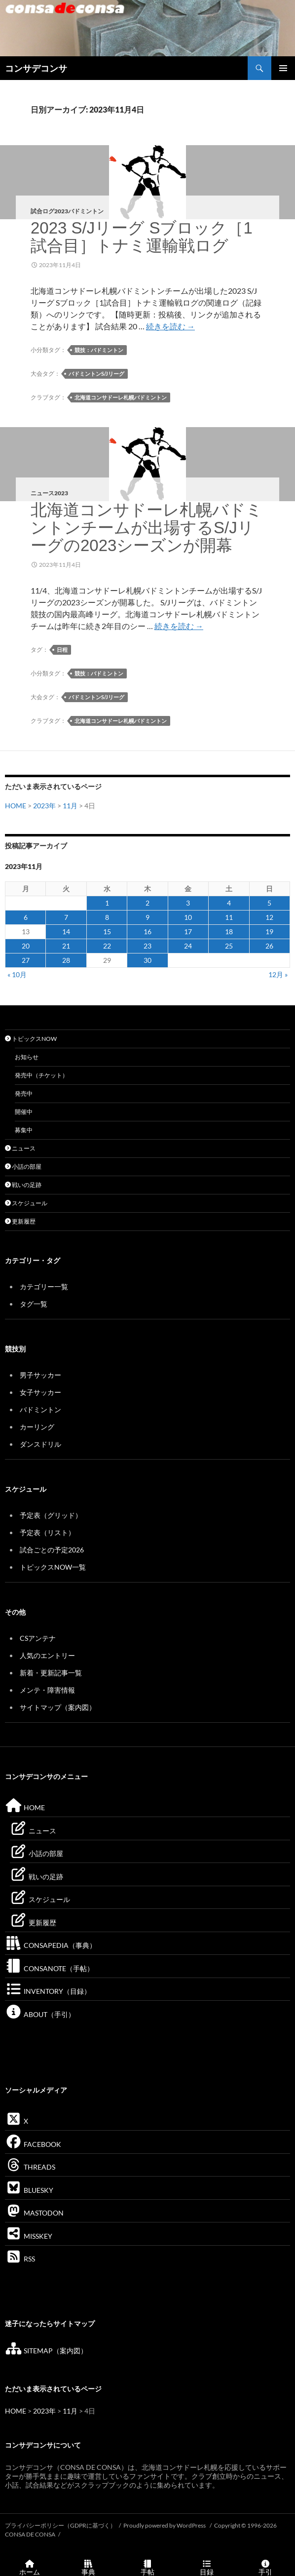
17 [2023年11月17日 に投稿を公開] (188, 931)
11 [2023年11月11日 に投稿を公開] (229, 917)
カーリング (37, 1427)
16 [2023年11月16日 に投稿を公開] (147, 931)
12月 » (278, 974)
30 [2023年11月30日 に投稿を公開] (147, 960)
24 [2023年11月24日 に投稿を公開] (188, 946)
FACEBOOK (33, 2144)
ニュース (20, 1148)
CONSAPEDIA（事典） (50, 1945)
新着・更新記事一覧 (51, 1672)
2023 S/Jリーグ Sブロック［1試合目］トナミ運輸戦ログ (142, 237)
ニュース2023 (49, 493)
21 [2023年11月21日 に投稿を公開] (66, 946)
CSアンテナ (38, 1638)
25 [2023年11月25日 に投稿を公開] (229, 946)
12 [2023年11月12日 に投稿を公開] (269, 917)
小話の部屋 (23, 1166)
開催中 (24, 1111)
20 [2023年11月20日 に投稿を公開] (26, 946)
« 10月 (17, 974)
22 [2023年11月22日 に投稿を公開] (107, 946)
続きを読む (170, 326)
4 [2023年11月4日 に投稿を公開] (229, 903)
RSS (20, 2259)
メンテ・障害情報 (47, 1690)
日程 (62, 649)
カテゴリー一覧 (44, 1286)
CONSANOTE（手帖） (49, 1968)
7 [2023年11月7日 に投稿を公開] (66, 917)
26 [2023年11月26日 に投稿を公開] (269, 946)
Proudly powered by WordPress (165, 2525)
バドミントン (40, 1409)
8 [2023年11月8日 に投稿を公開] (107, 917)
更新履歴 (20, 1221)
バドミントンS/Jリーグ (96, 373)
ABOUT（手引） (40, 2014)
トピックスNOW (31, 1038)
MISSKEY (28, 2236)
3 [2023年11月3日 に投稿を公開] (188, 903)
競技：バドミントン (98, 350)
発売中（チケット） (41, 1075)
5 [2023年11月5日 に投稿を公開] (269, 903)
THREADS (30, 2167)
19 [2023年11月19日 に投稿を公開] (269, 931)
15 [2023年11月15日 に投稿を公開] (107, 931)
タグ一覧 (33, 1304)
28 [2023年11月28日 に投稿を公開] (66, 960)
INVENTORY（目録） (48, 1991)
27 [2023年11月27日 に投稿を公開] (26, 960)
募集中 (24, 1130)
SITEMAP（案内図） (46, 2350)
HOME (15, 805)
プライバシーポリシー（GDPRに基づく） (60, 2525)
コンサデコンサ (36, 68)
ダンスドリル (40, 1444)
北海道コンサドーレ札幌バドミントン (120, 397)
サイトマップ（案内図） (58, 1707)
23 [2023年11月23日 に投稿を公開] (147, 946)
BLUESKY (29, 2190)
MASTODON (34, 2213)
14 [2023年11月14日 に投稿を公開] (66, 931)
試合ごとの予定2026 (52, 1550)
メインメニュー (283, 68)
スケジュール (26, 1203)
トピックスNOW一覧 (53, 1567)
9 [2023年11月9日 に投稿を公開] (147, 917)
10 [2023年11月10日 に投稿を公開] (188, 917)
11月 (70, 805)
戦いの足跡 (23, 1185)
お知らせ (26, 1057)
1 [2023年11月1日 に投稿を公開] (107, 903)
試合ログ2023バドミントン (67, 211)
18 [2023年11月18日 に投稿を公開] (229, 931)
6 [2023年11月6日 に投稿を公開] (26, 917)
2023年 (44, 805)
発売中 (24, 1093)
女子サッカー (40, 1392)
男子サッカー (40, 1375)
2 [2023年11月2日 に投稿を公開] (147, 903)
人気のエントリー (47, 1655)
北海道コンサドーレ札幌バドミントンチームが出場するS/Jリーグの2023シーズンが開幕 (146, 528)
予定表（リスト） (47, 1532)
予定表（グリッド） (51, 1515)
